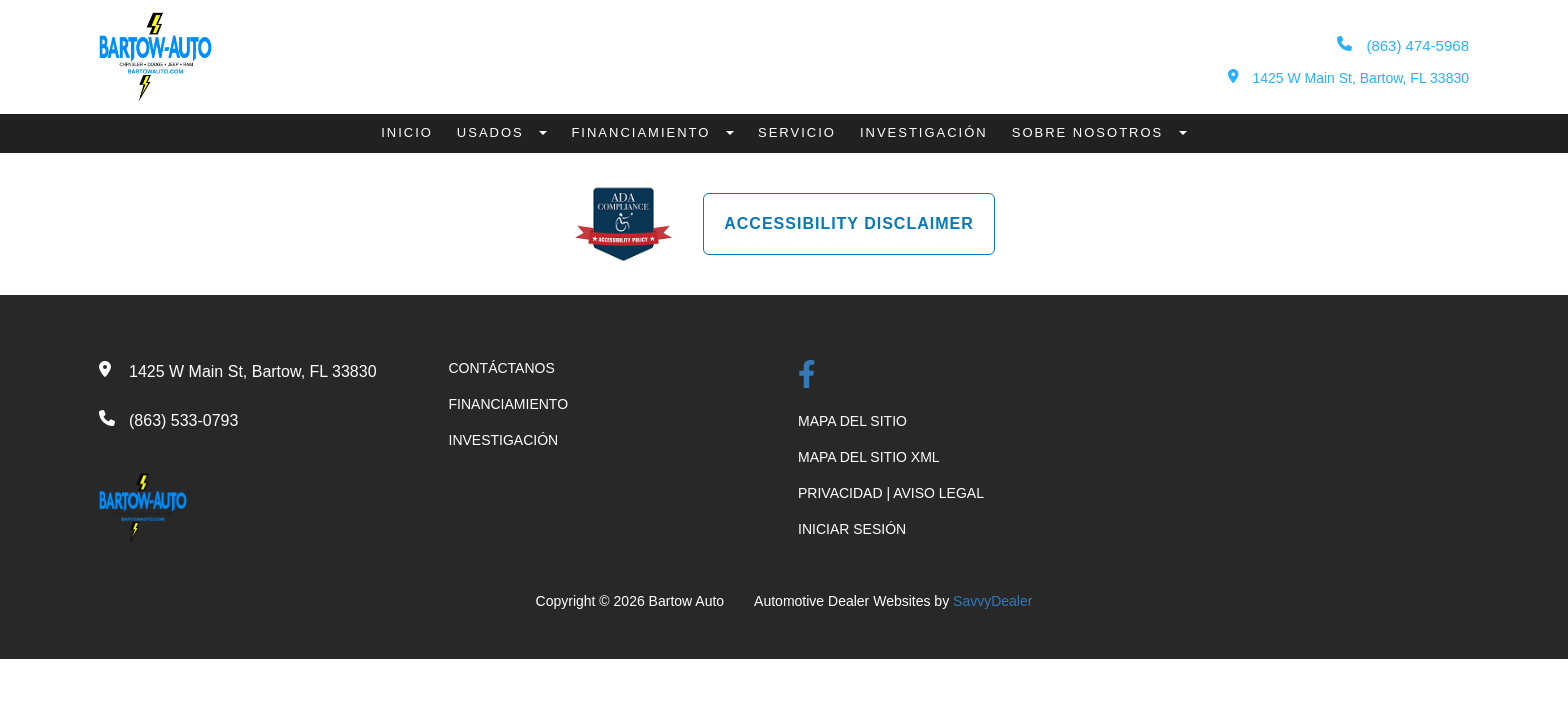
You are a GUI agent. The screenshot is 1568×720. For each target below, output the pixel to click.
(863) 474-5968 (1403, 45)
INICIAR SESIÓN (852, 529)
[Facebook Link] (807, 376)
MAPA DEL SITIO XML (869, 457)
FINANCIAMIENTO (509, 404)
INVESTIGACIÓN (504, 440)
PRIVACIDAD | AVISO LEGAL (891, 493)
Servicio (797, 132)
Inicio (407, 132)
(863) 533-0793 (183, 420)
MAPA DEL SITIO (852, 421)
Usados (493, 132)
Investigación (924, 132)
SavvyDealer (992, 601)
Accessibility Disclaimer (849, 223)
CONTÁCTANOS (502, 368)
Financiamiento (643, 132)
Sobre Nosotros (1090, 132)
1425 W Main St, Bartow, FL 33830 (1348, 77)
